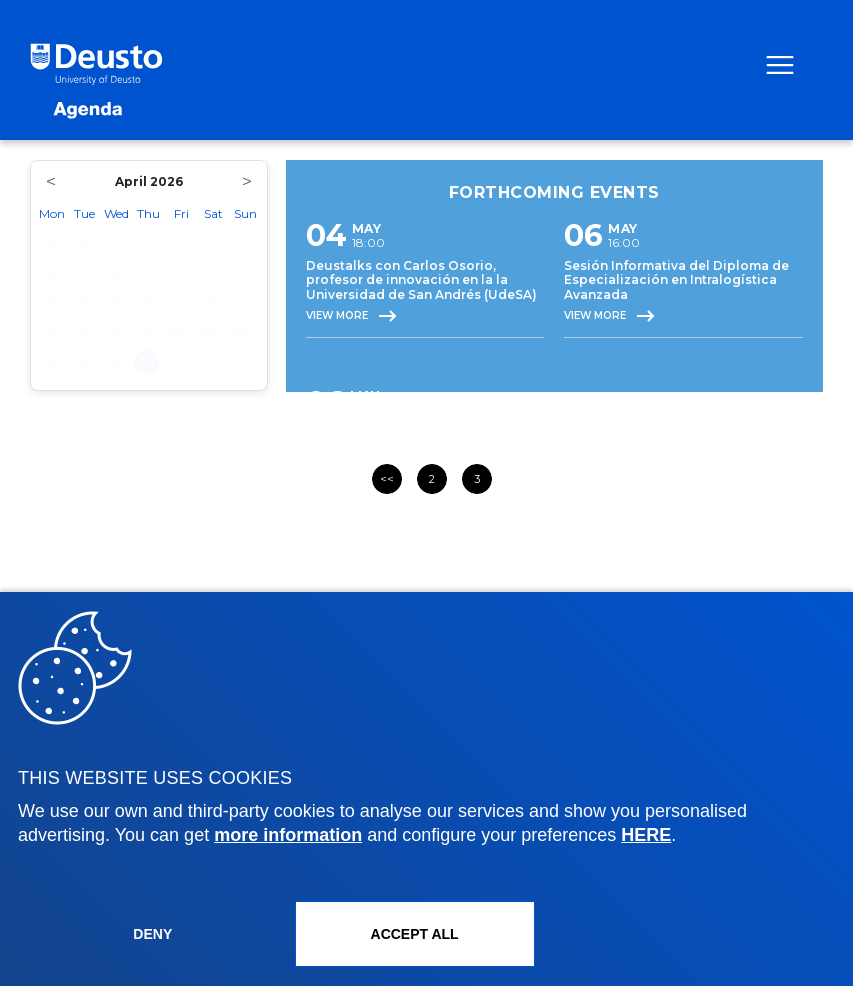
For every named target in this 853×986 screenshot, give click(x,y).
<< (387, 479)
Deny (152, 934)
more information (288, 835)
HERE (646, 835)
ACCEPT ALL (415, 934)
